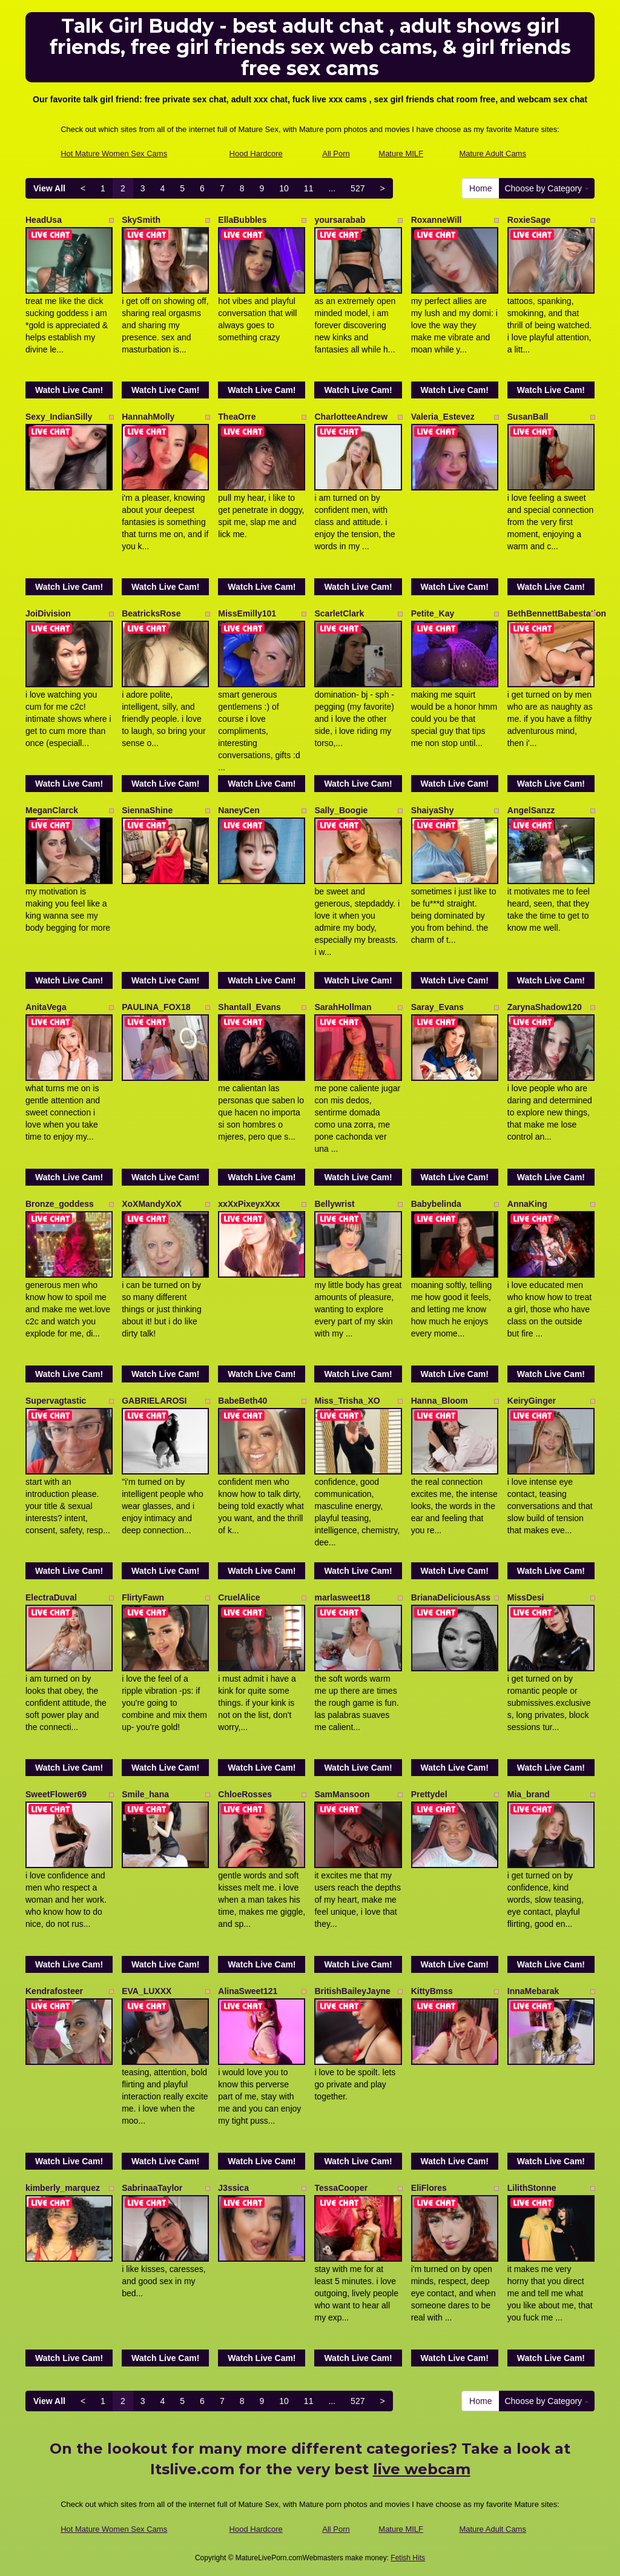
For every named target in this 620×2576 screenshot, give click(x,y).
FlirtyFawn (143, 1597)
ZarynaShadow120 (544, 1007)
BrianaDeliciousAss (451, 1597)
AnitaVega (46, 1007)
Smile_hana (145, 1794)
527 (357, 188)
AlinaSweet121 (247, 1991)
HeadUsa (43, 220)
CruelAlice (239, 1597)
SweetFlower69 (56, 1794)
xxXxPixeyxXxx (249, 1204)
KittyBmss (432, 1991)
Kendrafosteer (54, 1991)
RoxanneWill (436, 220)
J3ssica (233, 2188)
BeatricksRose (151, 613)
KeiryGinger (531, 1400)
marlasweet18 (342, 1597)
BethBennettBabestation (556, 613)
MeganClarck (51, 810)
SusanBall (528, 416)
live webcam (421, 2469)
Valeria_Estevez (443, 416)
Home (480, 188)
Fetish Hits (408, 2558)
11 (309, 188)
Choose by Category (546, 188)
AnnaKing (527, 1204)
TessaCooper (341, 2188)
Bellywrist (334, 1204)
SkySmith (141, 220)
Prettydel (429, 1794)
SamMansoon (341, 1794)
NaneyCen (238, 810)
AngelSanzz (531, 810)
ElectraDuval (51, 1597)
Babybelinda (436, 1204)
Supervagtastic (55, 1400)
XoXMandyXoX (152, 1204)
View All (49, 188)
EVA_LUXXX (146, 1991)
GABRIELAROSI (154, 1400)
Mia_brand (528, 1794)
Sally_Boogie (341, 810)
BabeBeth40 (242, 1400)
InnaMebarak (533, 1991)
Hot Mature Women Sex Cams (114, 153)
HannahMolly (148, 416)
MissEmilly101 (247, 613)
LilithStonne (531, 2188)
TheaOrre (237, 416)
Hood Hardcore (256, 153)
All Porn (336, 153)
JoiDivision (48, 613)
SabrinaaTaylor (152, 2188)
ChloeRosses (245, 1794)
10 (284, 188)
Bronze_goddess (59, 1204)
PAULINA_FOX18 (156, 1007)
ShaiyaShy (432, 810)
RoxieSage (529, 220)
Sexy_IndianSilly (59, 416)
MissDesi (525, 1597)
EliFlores (429, 2188)
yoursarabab (339, 220)
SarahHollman (342, 1007)
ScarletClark (339, 613)
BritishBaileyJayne (352, 1991)
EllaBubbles (242, 220)
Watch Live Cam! (69, 390)
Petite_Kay (433, 613)
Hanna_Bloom (439, 1400)
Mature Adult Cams (492, 153)
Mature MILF (400, 153)
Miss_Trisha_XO (347, 1400)
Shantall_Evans (249, 1007)
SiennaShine (147, 810)
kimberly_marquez (62, 2188)
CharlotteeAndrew (351, 416)
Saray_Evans (437, 1007)
